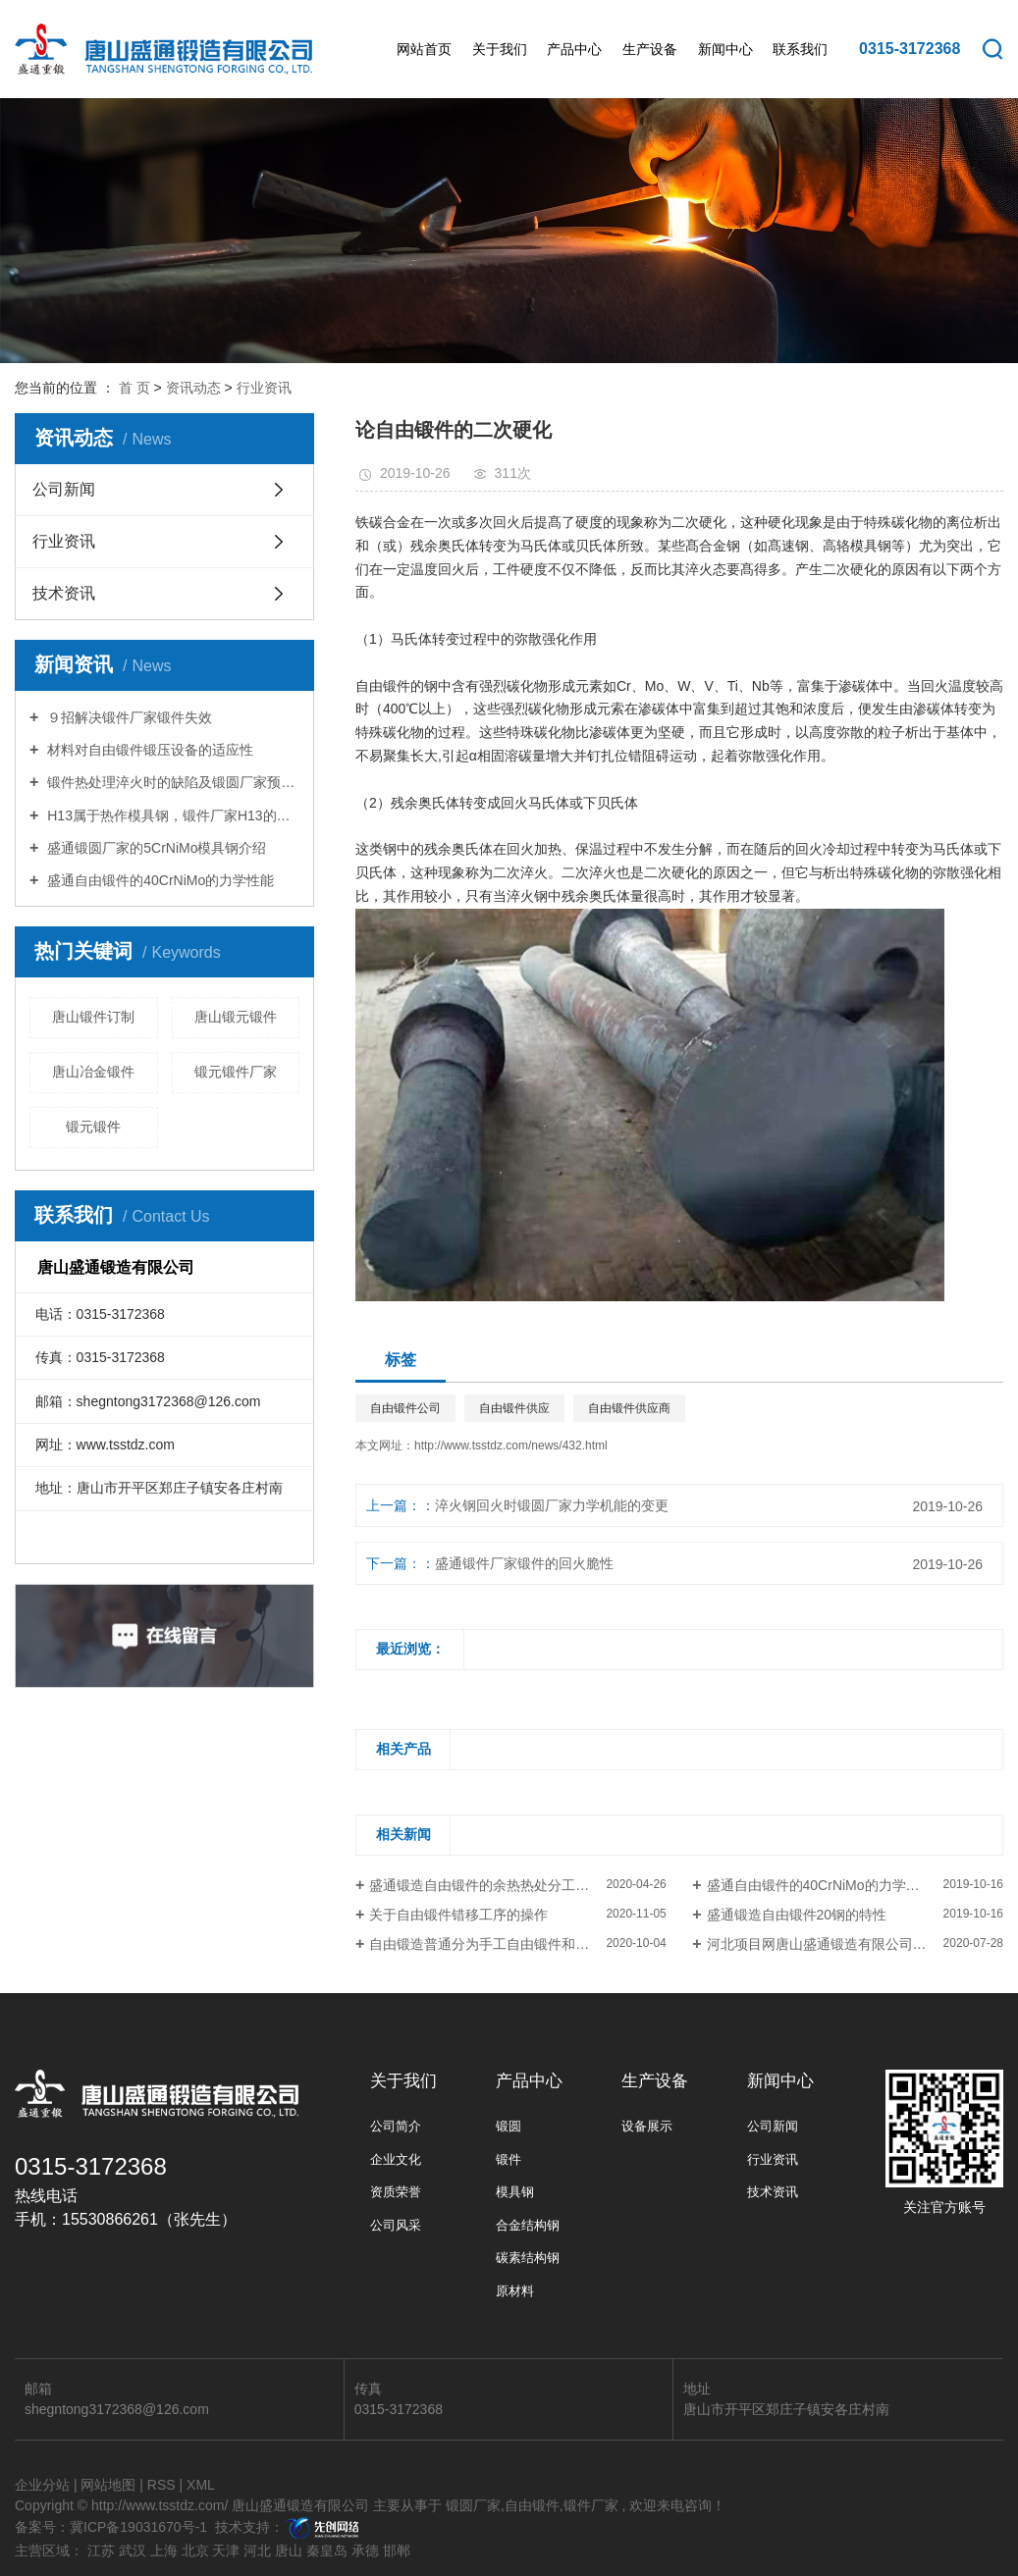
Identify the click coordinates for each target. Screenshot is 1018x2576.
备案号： (42, 2527)
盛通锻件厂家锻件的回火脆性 (524, 1563)
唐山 (288, 2550)
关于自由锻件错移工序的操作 (458, 1914)
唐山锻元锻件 (235, 1017)
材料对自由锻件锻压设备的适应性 (148, 750)
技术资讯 (63, 593)
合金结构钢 (528, 2225)
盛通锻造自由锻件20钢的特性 (797, 1914)
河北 (257, 2550)
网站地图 (107, 2485)
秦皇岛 (327, 2550)
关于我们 (499, 49)
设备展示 (646, 2126)
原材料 (515, 2291)
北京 (195, 2550)
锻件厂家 (590, 2505)
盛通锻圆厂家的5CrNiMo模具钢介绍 (154, 848)
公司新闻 (63, 489)
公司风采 (395, 2225)
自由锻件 (532, 2505)
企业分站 (42, 2485)
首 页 (134, 387)
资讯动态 (193, 387)
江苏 (101, 2550)
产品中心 (574, 49)
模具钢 (515, 2191)
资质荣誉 (395, 2191)
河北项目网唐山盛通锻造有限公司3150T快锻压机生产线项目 (855, 1944)
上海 (164, 2550)
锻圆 (508, 2126)
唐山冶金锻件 (93, 1071)
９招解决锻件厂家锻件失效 (127, 717)
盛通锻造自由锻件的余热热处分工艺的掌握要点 (513, 1885)
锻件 (508, 2159)
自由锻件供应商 (629, 1408)
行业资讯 (264, 387)
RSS (161, 2485)
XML (201, 2485)
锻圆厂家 (473, 2505)
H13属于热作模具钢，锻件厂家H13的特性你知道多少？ (171, 815)
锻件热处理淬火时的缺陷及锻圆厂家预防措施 (171, 782)
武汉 (132, 2550)
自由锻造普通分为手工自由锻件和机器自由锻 (506, 1944)
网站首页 (424, 49)
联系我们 (800, 49)
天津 (226, 2550)
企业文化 (395, 2159)
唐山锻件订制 (93, 1017)
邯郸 (396, 2550)
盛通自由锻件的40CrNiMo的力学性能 (158, 880)
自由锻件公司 (405, 1408)
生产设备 (649, 49)
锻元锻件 (93, 1126)
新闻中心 (725, 49)
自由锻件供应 (514, 1408)
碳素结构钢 (528, 2257)
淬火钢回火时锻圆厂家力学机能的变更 (552, 1505)
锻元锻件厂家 (235, 1071)
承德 (365, 2550)
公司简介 (395, 2126)
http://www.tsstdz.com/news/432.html (511, 1445)
